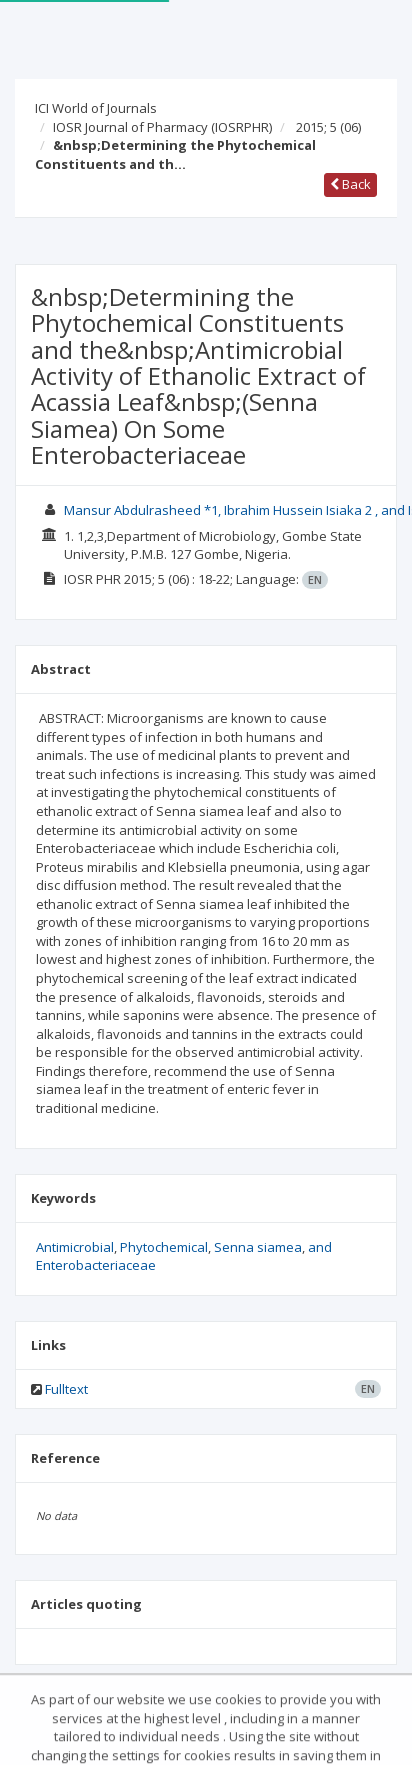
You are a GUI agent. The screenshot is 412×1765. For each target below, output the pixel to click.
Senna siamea (258, 1247)
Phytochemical (164, 1247)
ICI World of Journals (96, 108)
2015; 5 (328, 127)
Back (350, 184)
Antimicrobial (75, 1247)
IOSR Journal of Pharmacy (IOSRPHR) (162, 127)
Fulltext (66, 1389)
